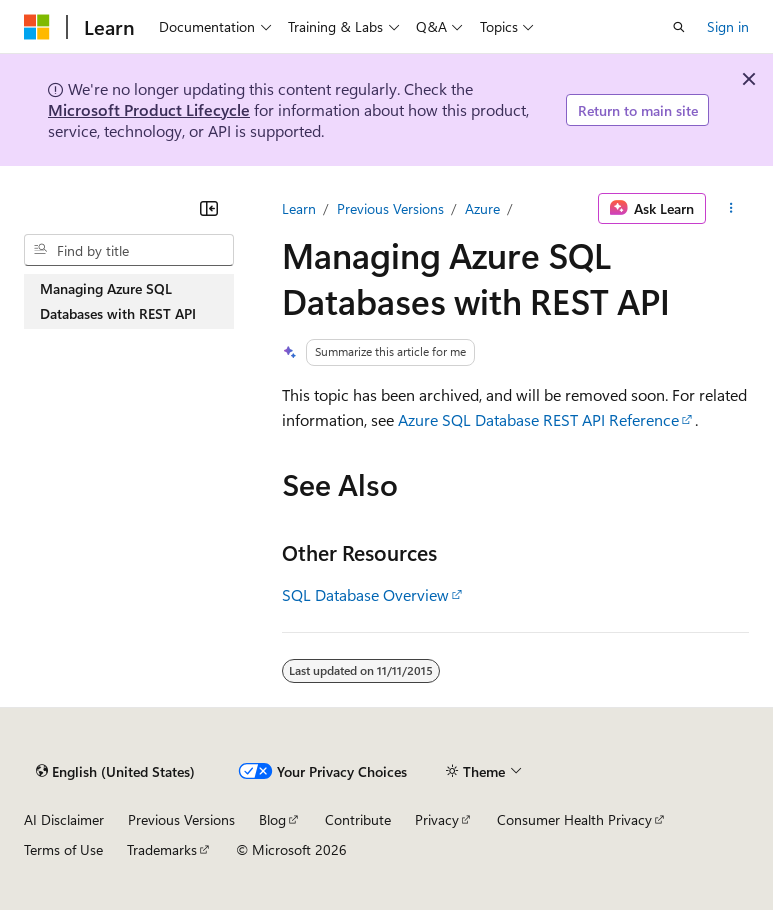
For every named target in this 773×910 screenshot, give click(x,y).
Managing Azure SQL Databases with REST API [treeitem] (118, 301)
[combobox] (129, 250)
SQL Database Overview (365, 594)
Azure (482, 208)
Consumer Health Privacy (574, 819)
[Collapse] (209, 208)
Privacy (437, 819)
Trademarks (162, 849)
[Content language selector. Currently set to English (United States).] (115, 772)
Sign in (728, 26)
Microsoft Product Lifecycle (149, 109)
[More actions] (731, 209)
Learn (299, 208)
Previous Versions (390, 208)
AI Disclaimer (64, 819)
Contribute (358, 819)
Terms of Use (63, 849)
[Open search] (679, 27)
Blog (272, 819)
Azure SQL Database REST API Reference (538, 419)
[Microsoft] (37, 27)
